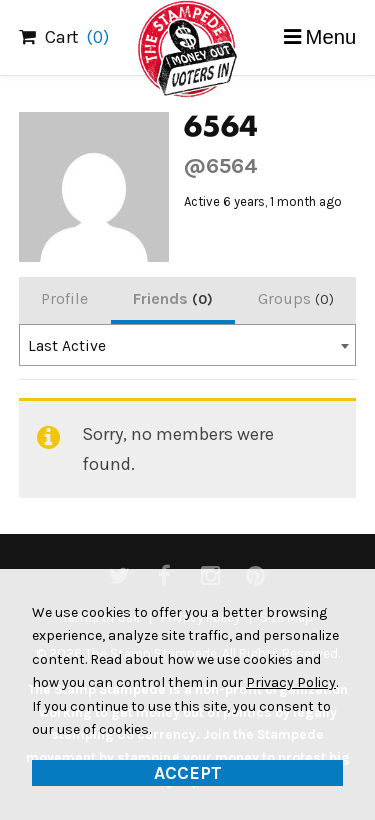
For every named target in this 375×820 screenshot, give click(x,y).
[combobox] (188, 345)
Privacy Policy (291, 682)
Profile (64, 298)
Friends (173, 298)
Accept (188, 773)
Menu (331, 37)
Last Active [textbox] (67, 346)
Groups (296, 298)
